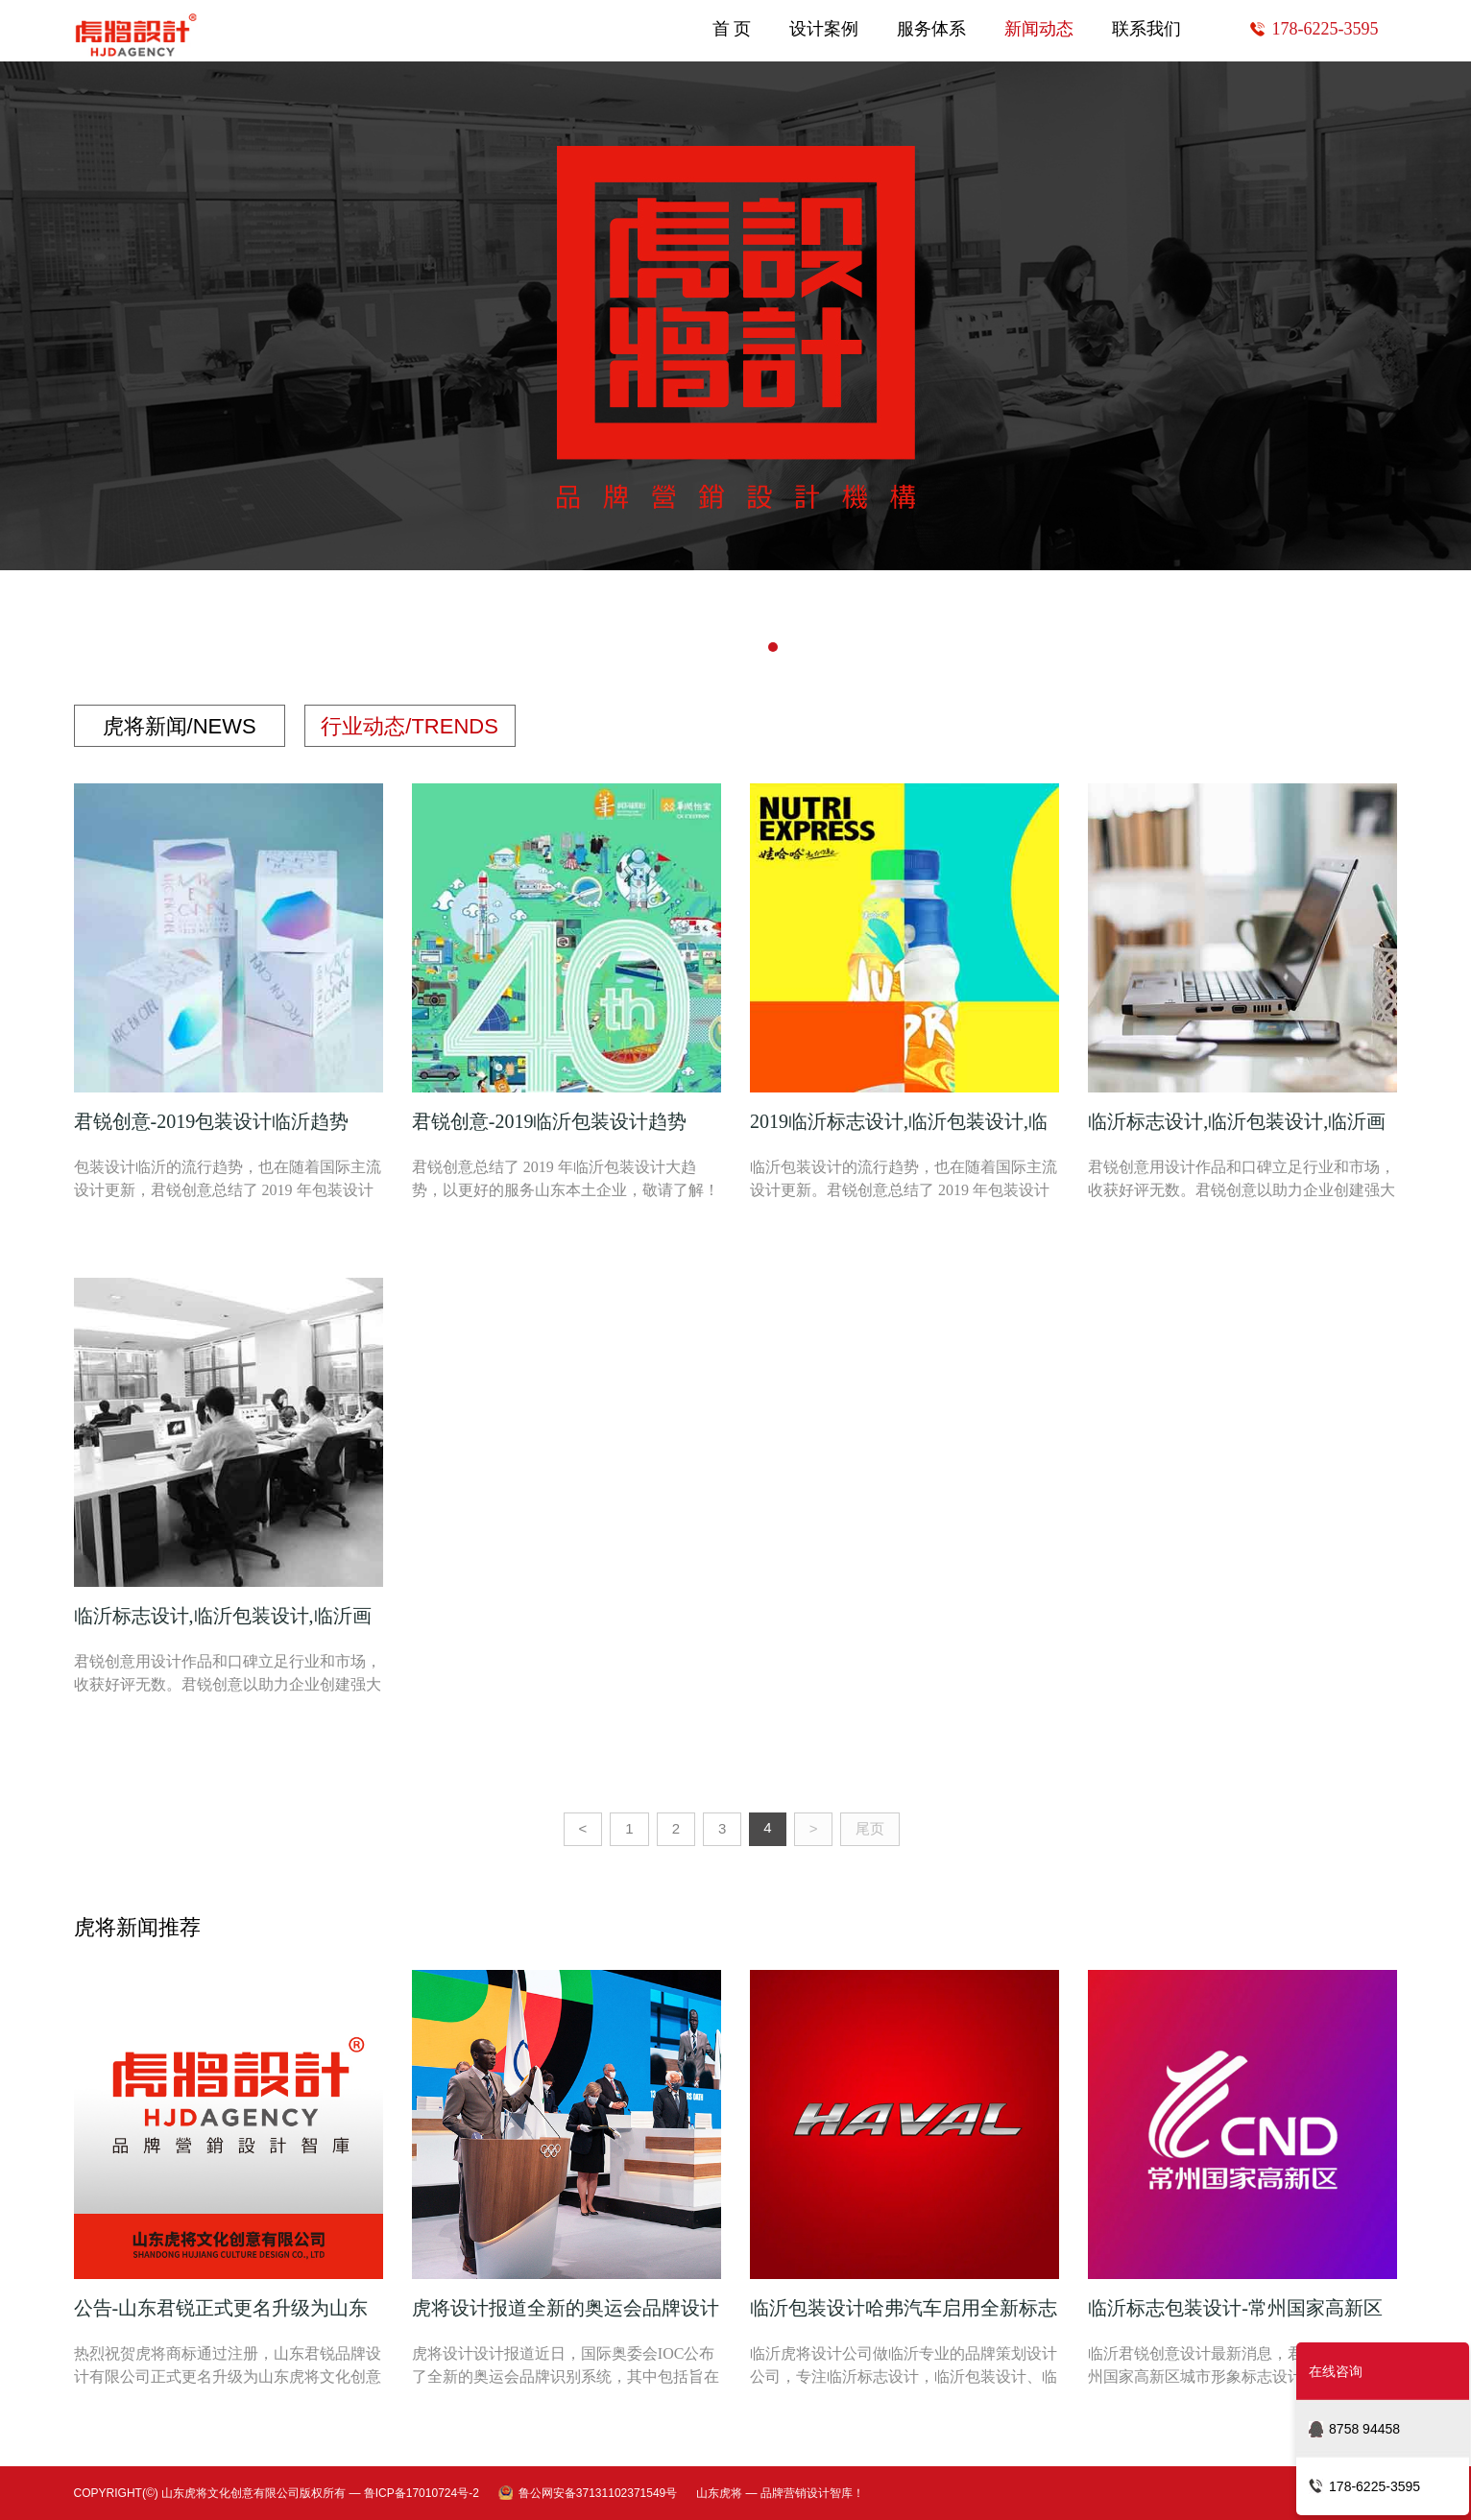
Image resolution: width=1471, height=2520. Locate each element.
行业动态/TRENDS (409, 726)
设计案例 (823, 28)
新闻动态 (1038, 28)
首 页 (732, 28)
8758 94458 (1364, 2428)
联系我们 (1146, 28)
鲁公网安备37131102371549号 (597, 2493)
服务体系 (931, 28)
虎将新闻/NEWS (179, 726)
